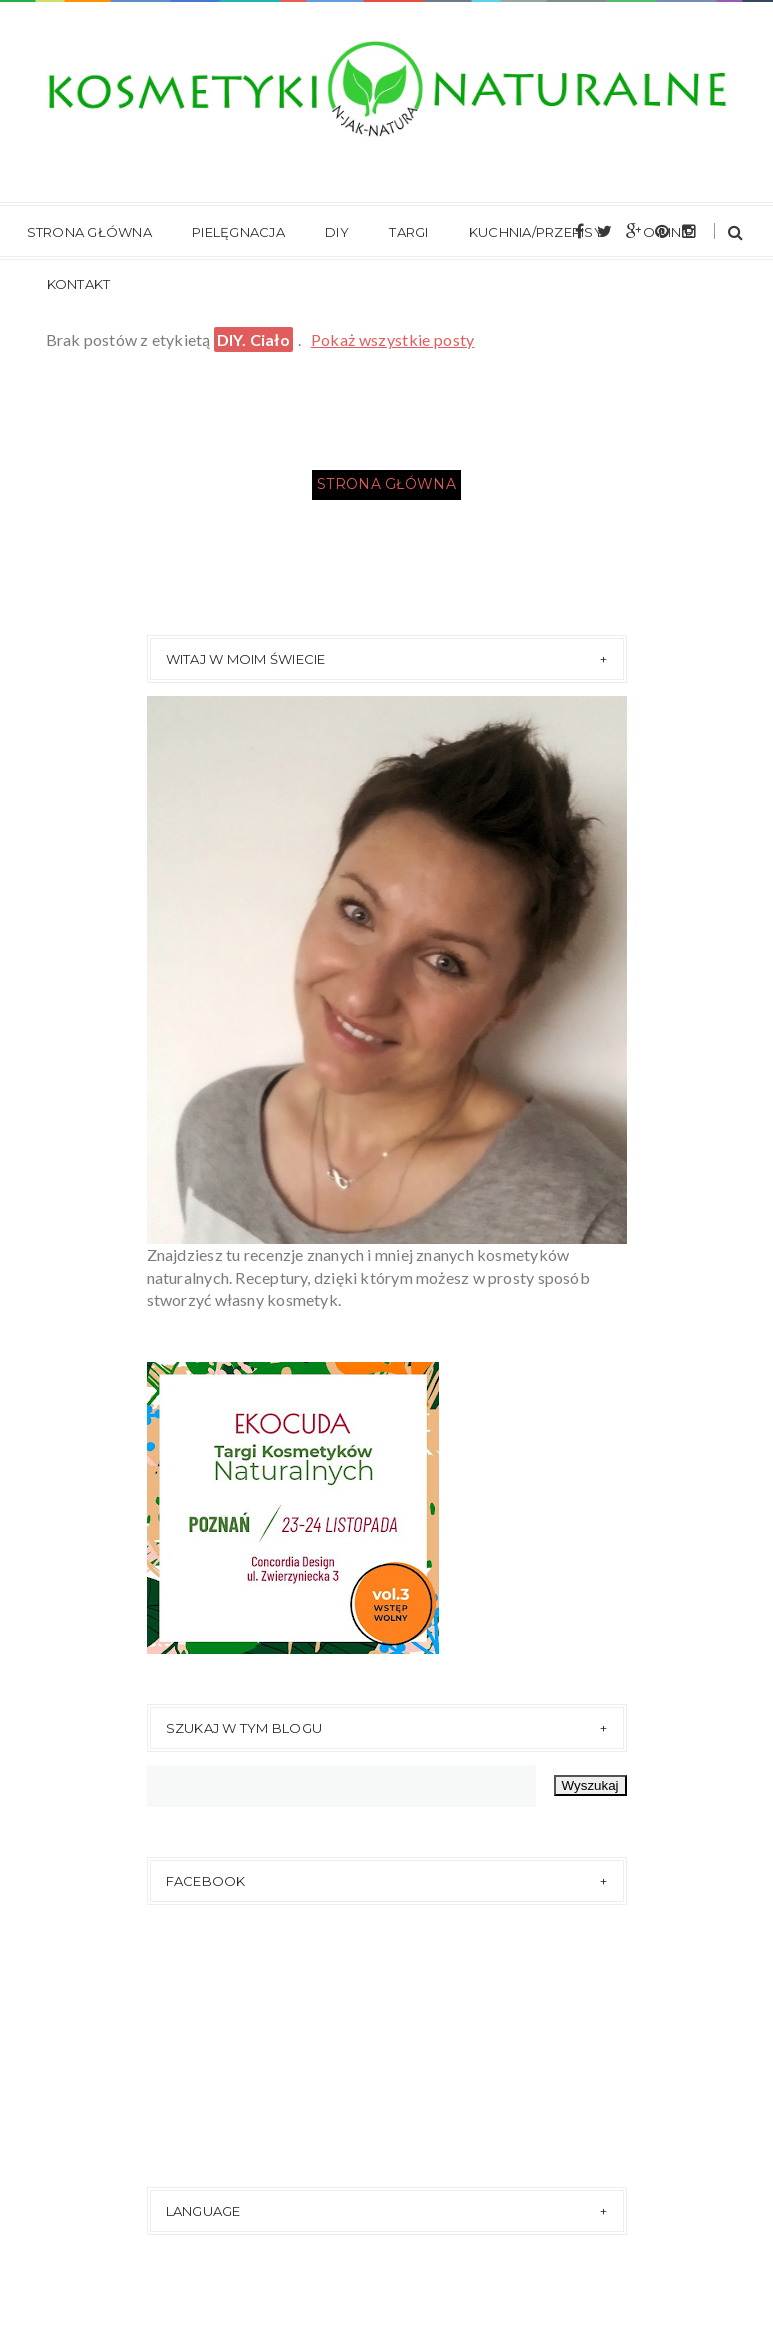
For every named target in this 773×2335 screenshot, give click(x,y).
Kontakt (79, 284)
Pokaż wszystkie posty (393, 339)
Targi (408, 232)
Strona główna (89, 232)
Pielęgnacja (238, 232)
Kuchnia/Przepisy (536, 232)
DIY (337, 232)
